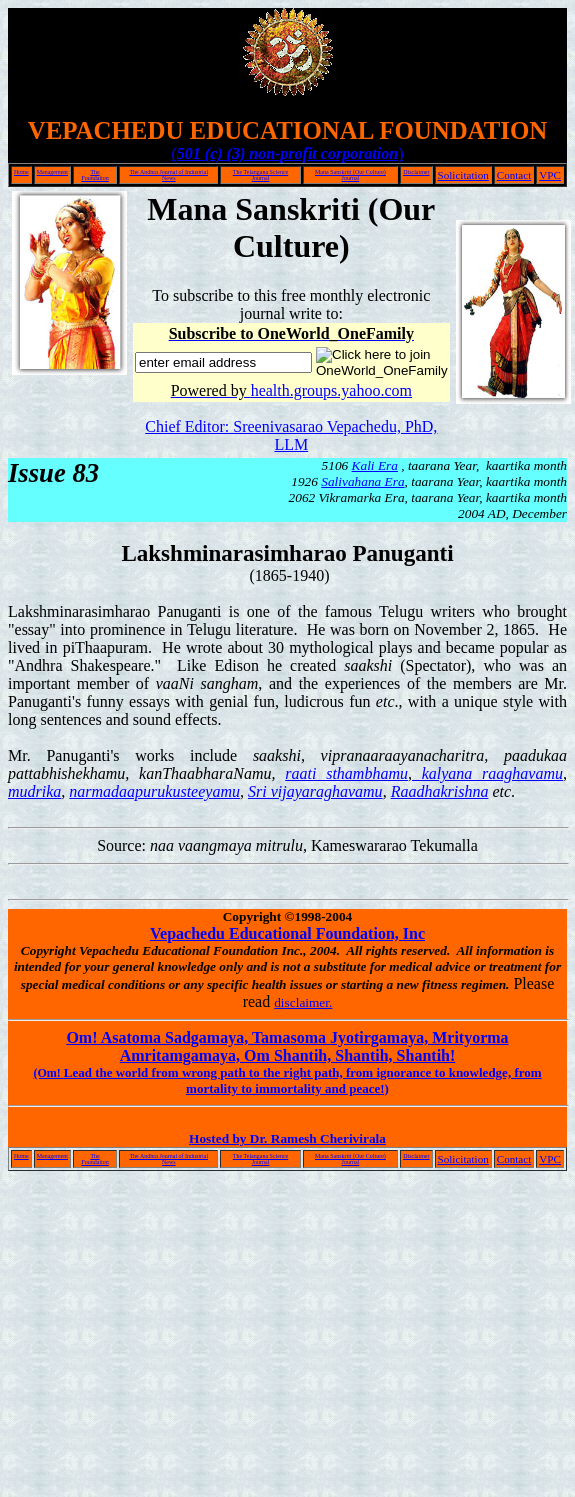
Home (21, 172)
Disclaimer (416, 172)
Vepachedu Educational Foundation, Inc (287, 933)
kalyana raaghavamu (487, 773)
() (288, 153)
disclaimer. (303, 1002)
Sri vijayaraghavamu (315, 791)
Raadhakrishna (440, 791)
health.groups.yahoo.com (331, 390)
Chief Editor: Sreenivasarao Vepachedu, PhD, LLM (291, 435)
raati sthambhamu (346, 773)
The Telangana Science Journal (260, 175)
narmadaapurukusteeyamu (154, 791)
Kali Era (375, 465)
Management (52, 172)
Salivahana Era (362, 481)
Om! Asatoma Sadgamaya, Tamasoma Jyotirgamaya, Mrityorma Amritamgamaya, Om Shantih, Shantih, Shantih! (287, 1046)
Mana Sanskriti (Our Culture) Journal (350, 175)
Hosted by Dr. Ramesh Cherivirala (287, 1138)
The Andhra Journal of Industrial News (168, 175)
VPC (550, 175)
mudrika (34, 791)
